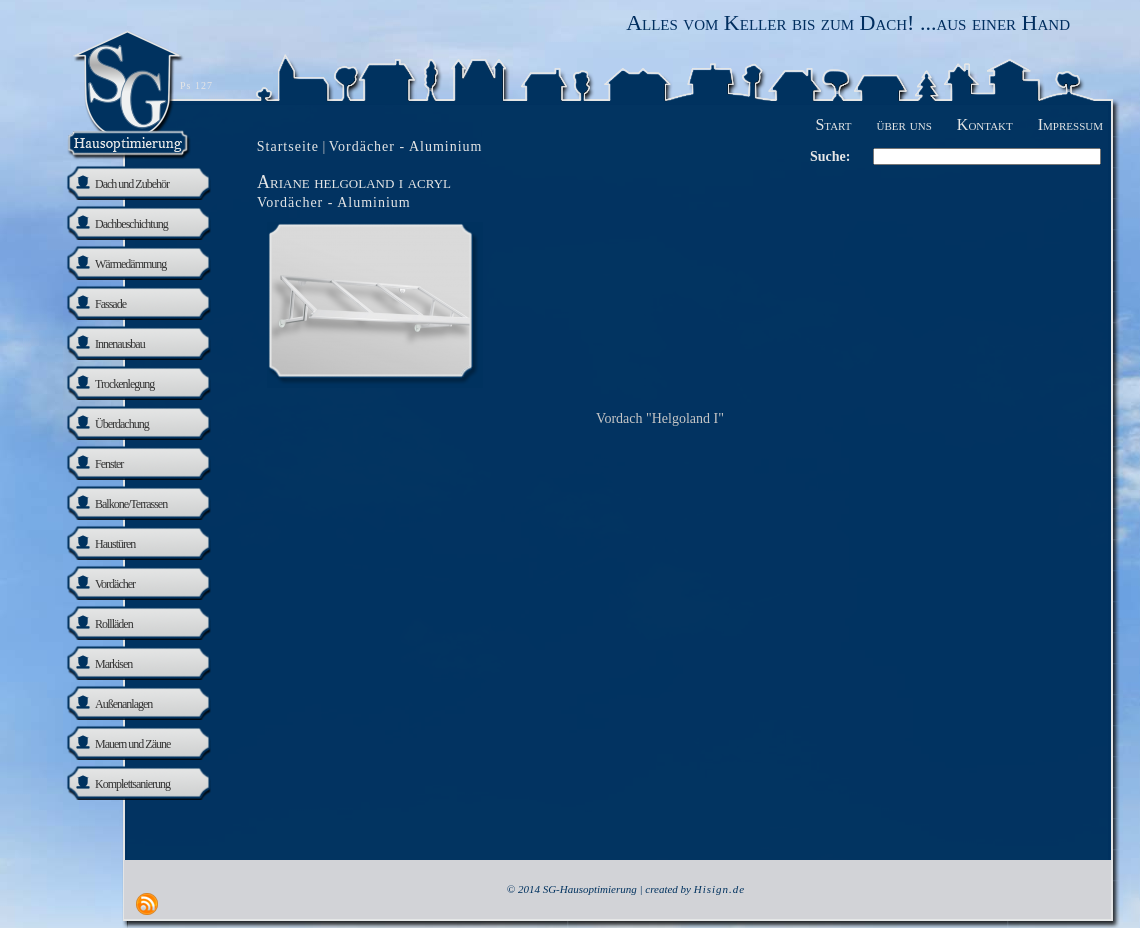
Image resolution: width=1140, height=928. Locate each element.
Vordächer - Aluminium (334, 202)
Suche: (830, 156)
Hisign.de (719, 889)
